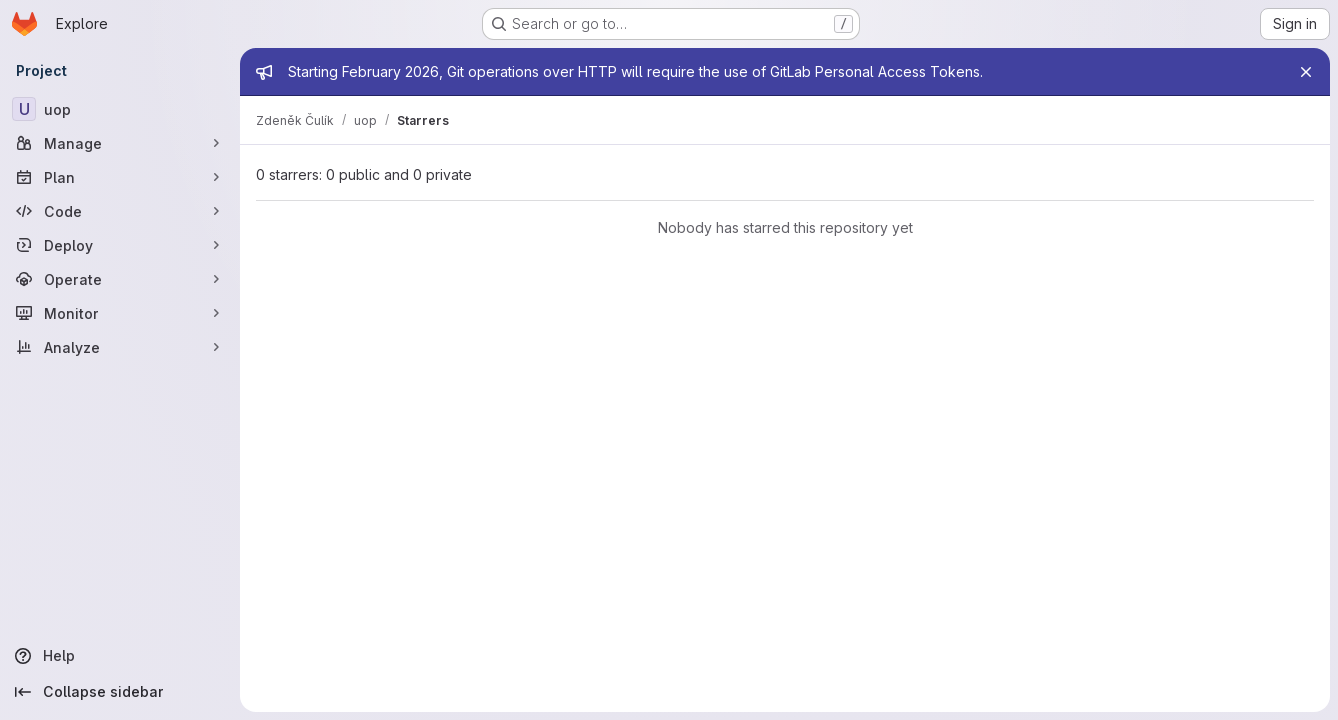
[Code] (120, 211)
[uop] (120, 109)
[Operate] (120, 279)
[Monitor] (120, 313)
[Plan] (120, 177)
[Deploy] (120, 245)
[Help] (120, 656)
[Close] (1306, 72)
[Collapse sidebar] (120, 692)
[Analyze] (120, 347)
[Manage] (120, 143)
